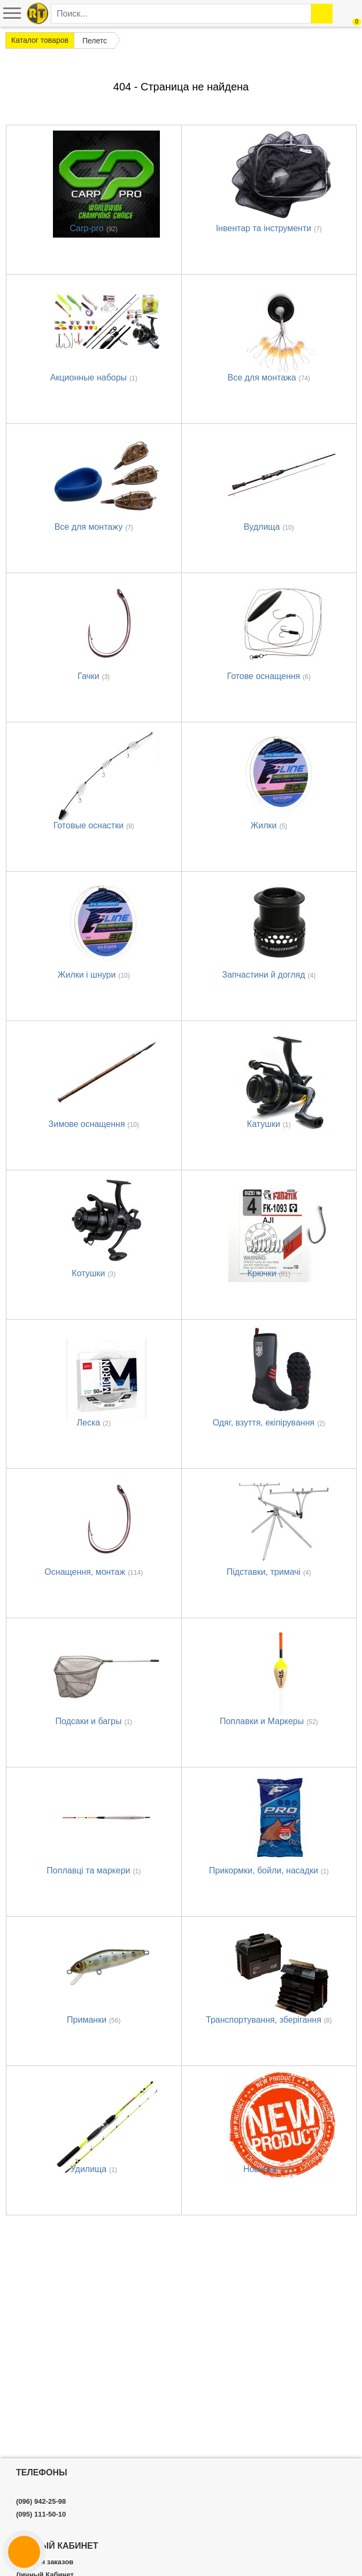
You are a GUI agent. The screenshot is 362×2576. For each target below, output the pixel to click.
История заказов (44, 2562)
